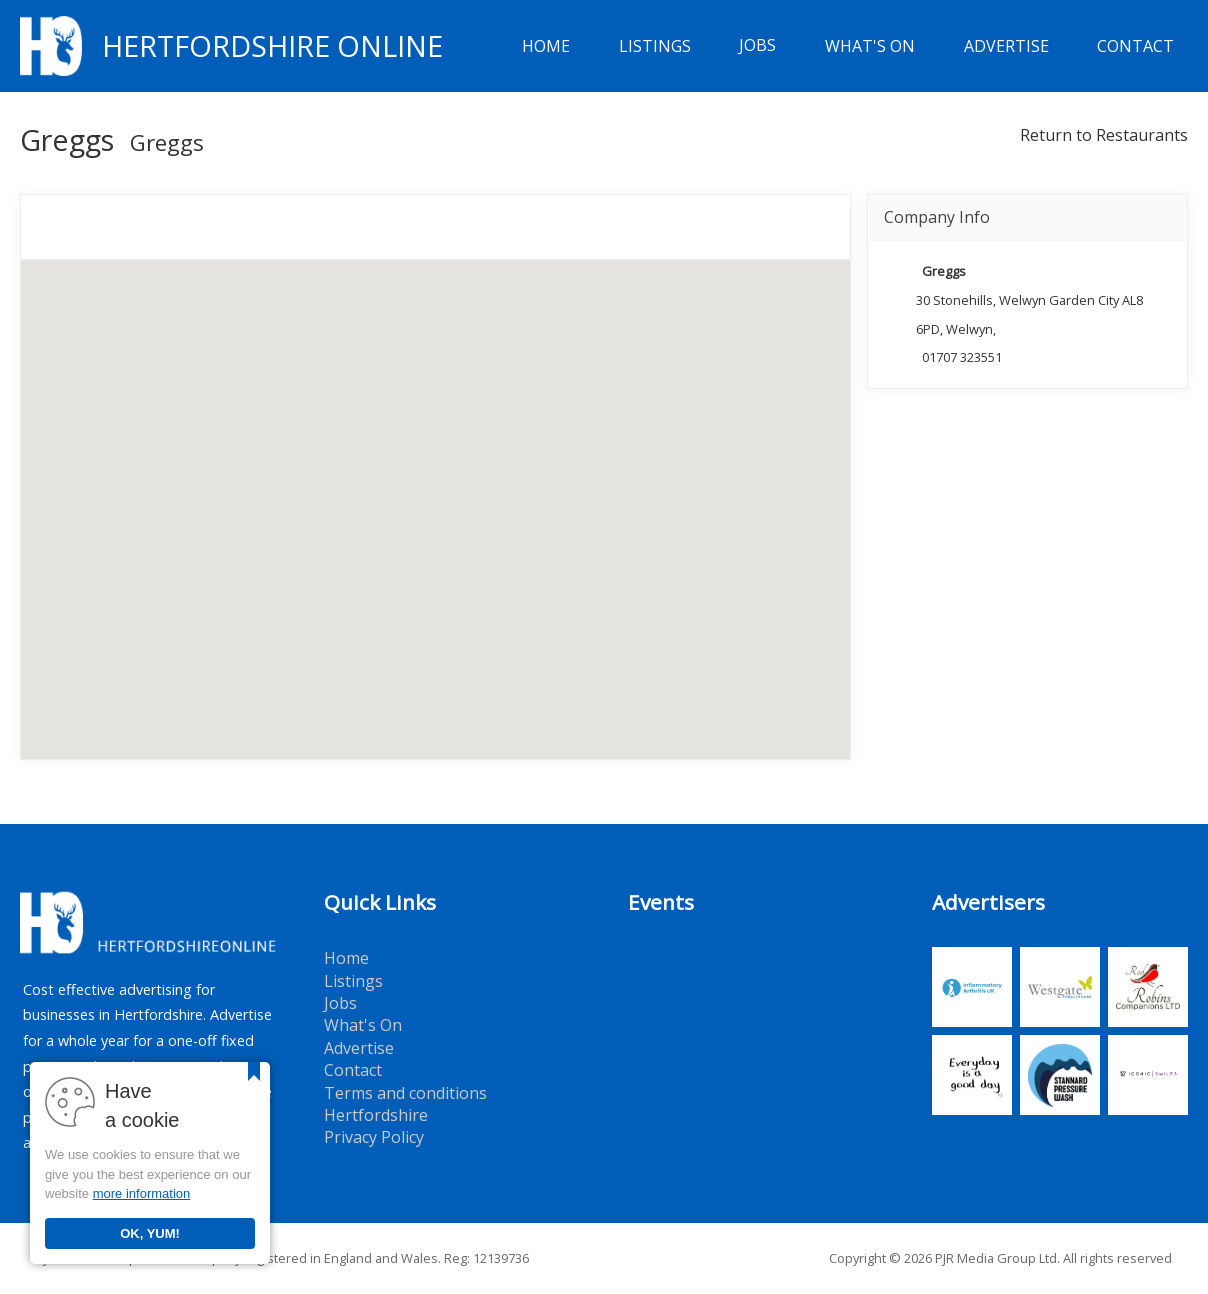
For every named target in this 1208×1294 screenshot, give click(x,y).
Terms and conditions (405, 1093)
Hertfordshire (376, 1115)
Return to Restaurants (1104, 135)
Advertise (1006, 46)
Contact (1135, 46)
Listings (655, 46)
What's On (870, 46)
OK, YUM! (150, 1233)
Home (546, 46)
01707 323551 (962, 357)
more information (142, 1193)
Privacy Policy (374, 1137)
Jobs (757, 46)
